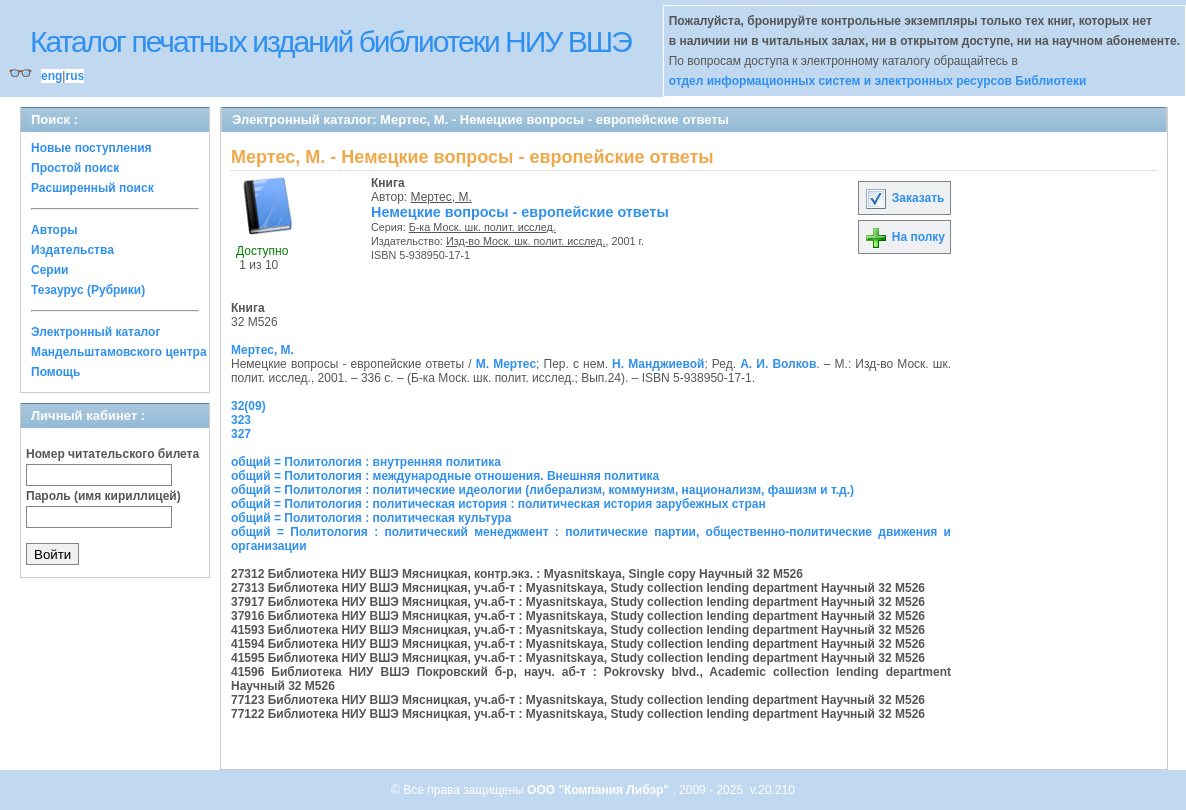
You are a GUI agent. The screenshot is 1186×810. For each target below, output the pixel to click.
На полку (904, 237)
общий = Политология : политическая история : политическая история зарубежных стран (498, 504)
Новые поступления (91, 148)
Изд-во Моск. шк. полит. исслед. (526, 241)
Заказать (904, 198)
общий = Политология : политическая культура (371, 518)
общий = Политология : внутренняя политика (366, 462)
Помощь (55, 372)
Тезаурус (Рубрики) (88, 290)
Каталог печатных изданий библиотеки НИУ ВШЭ (330, 41)
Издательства (72, 250)
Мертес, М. (441, 197)
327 (241, 434)
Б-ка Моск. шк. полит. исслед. (482, 227)
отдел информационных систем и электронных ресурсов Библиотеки (878, 81)
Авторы (54, 230)
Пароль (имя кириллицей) (103, 496)
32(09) (248, 406)
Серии (49, 270)
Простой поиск (75, 168)
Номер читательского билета (112, 454)
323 (241, 420)
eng (51, 76)
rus (74, 76)
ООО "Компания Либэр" (599, 790)
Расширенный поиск (92, 188)
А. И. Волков (778, 364)
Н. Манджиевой (658, 364)
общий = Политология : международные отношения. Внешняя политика (445, 476)
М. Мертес (506, 364)
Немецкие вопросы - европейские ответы (520, 212)
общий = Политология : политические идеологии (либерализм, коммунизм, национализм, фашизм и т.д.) (542, 490)
